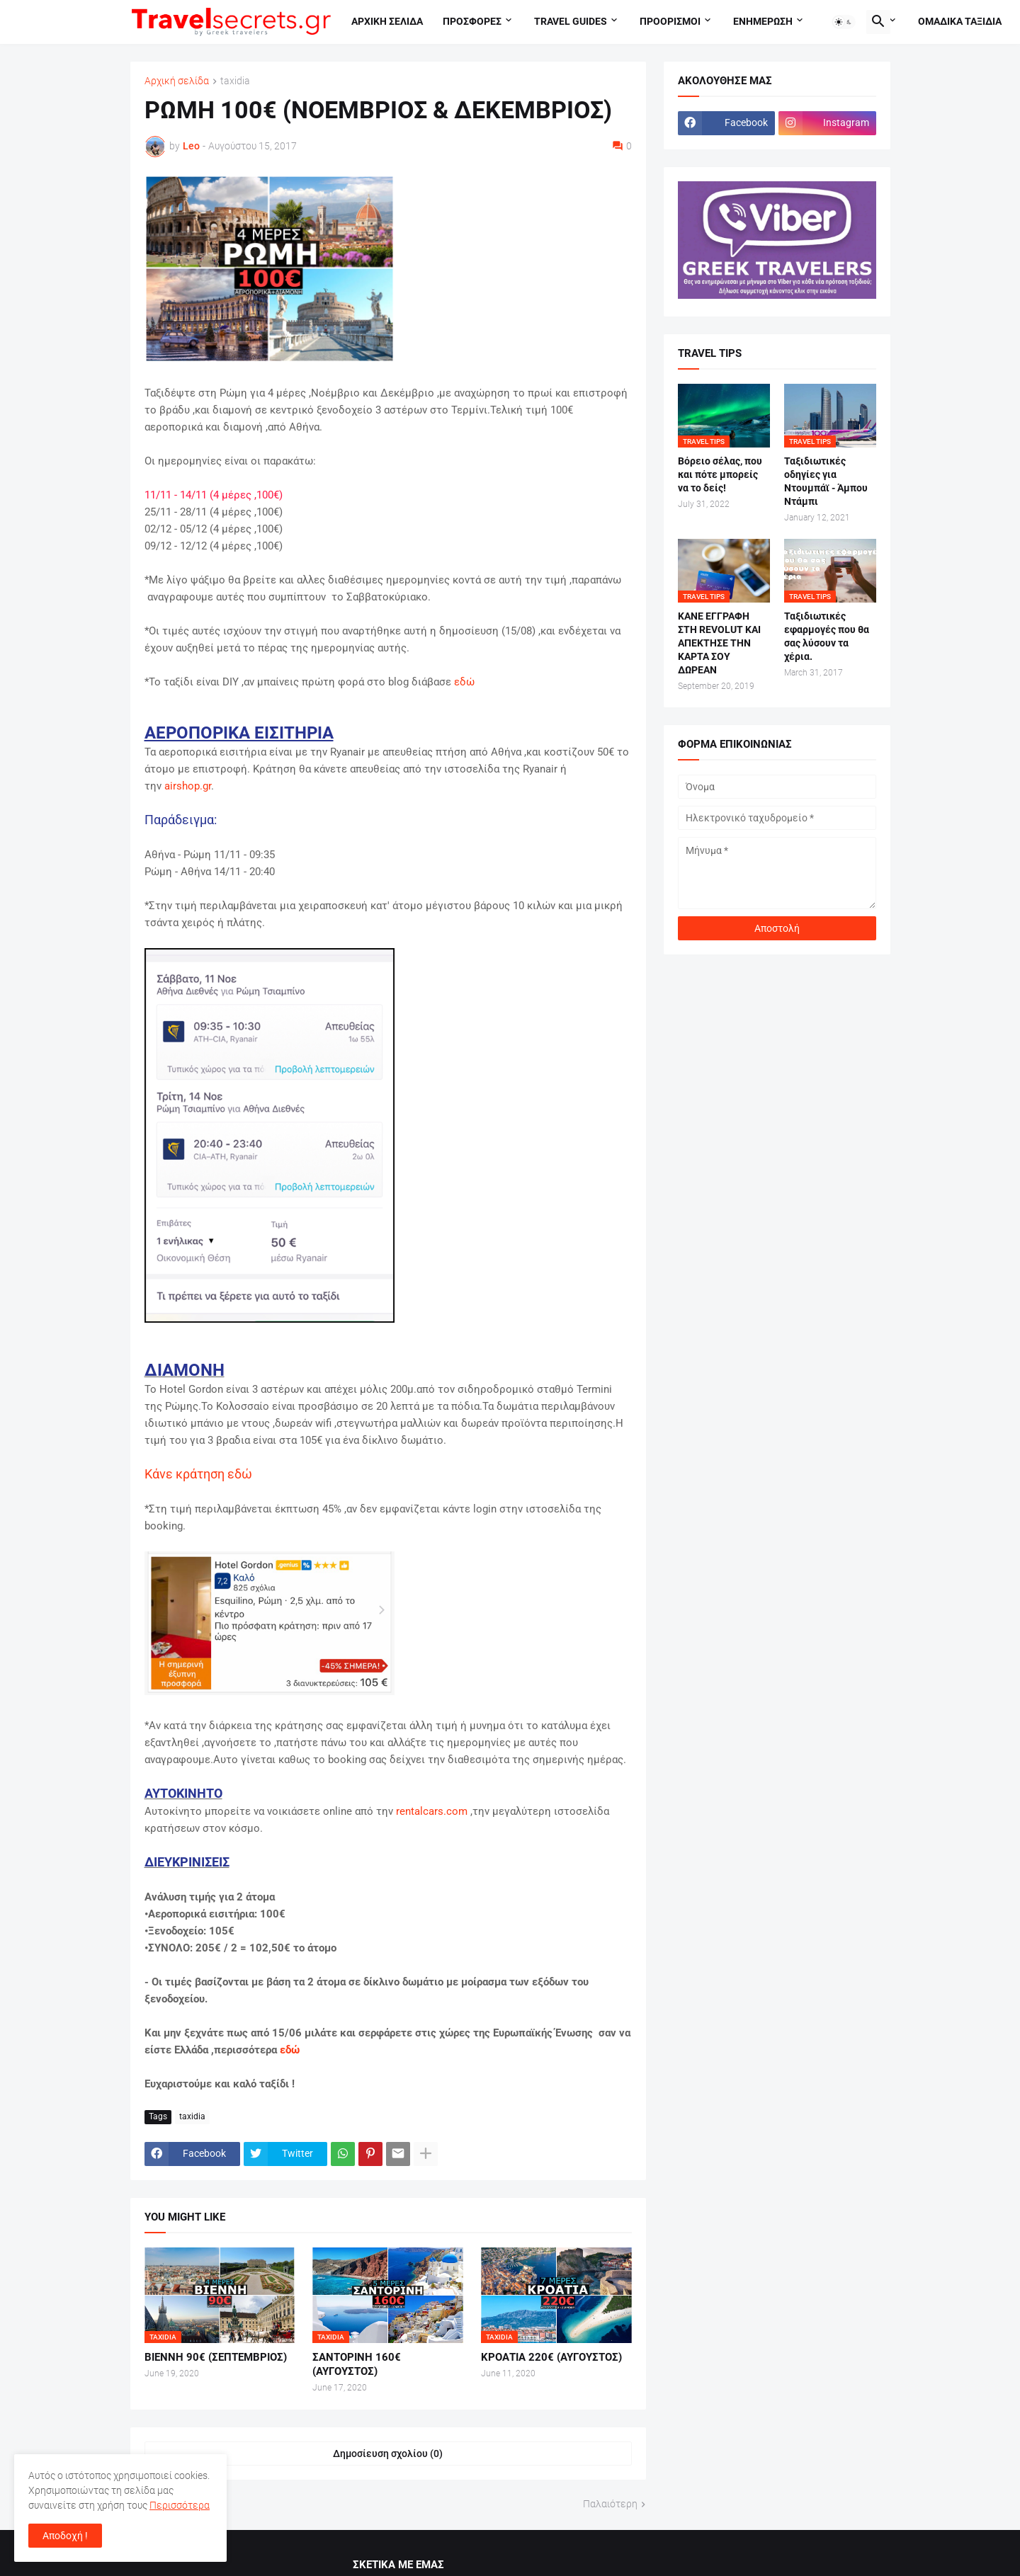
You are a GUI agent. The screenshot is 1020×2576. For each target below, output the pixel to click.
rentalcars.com (432, 1811)
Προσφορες (472, 21)
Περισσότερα (179, 2505)
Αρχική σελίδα (176, 81)
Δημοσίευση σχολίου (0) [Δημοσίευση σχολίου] (388, 2453)
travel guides (570, 21)
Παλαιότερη (610, 2503)
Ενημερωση (763, 21)
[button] (844, 22)
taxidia (235, 81)
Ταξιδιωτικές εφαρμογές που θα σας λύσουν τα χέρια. (826, 636)
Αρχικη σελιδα (387, 21)
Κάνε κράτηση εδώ (199, 1473)
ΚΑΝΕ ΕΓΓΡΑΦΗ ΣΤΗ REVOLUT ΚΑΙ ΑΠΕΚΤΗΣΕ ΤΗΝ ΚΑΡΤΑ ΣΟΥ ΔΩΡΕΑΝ (719, 643)
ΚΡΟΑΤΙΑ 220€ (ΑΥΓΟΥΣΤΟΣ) (551, 2357)
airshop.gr (187, 786)
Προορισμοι (670, 21)
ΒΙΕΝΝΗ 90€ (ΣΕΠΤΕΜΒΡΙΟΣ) (215, 2357)
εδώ (464, 682)
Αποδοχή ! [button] (65, 2535)
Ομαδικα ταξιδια (960, 21)
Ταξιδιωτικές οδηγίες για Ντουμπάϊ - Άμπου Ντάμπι (826, 481)
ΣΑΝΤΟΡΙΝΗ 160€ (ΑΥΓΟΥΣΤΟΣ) (356, 2364)
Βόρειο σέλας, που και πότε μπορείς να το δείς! (720, 474)
